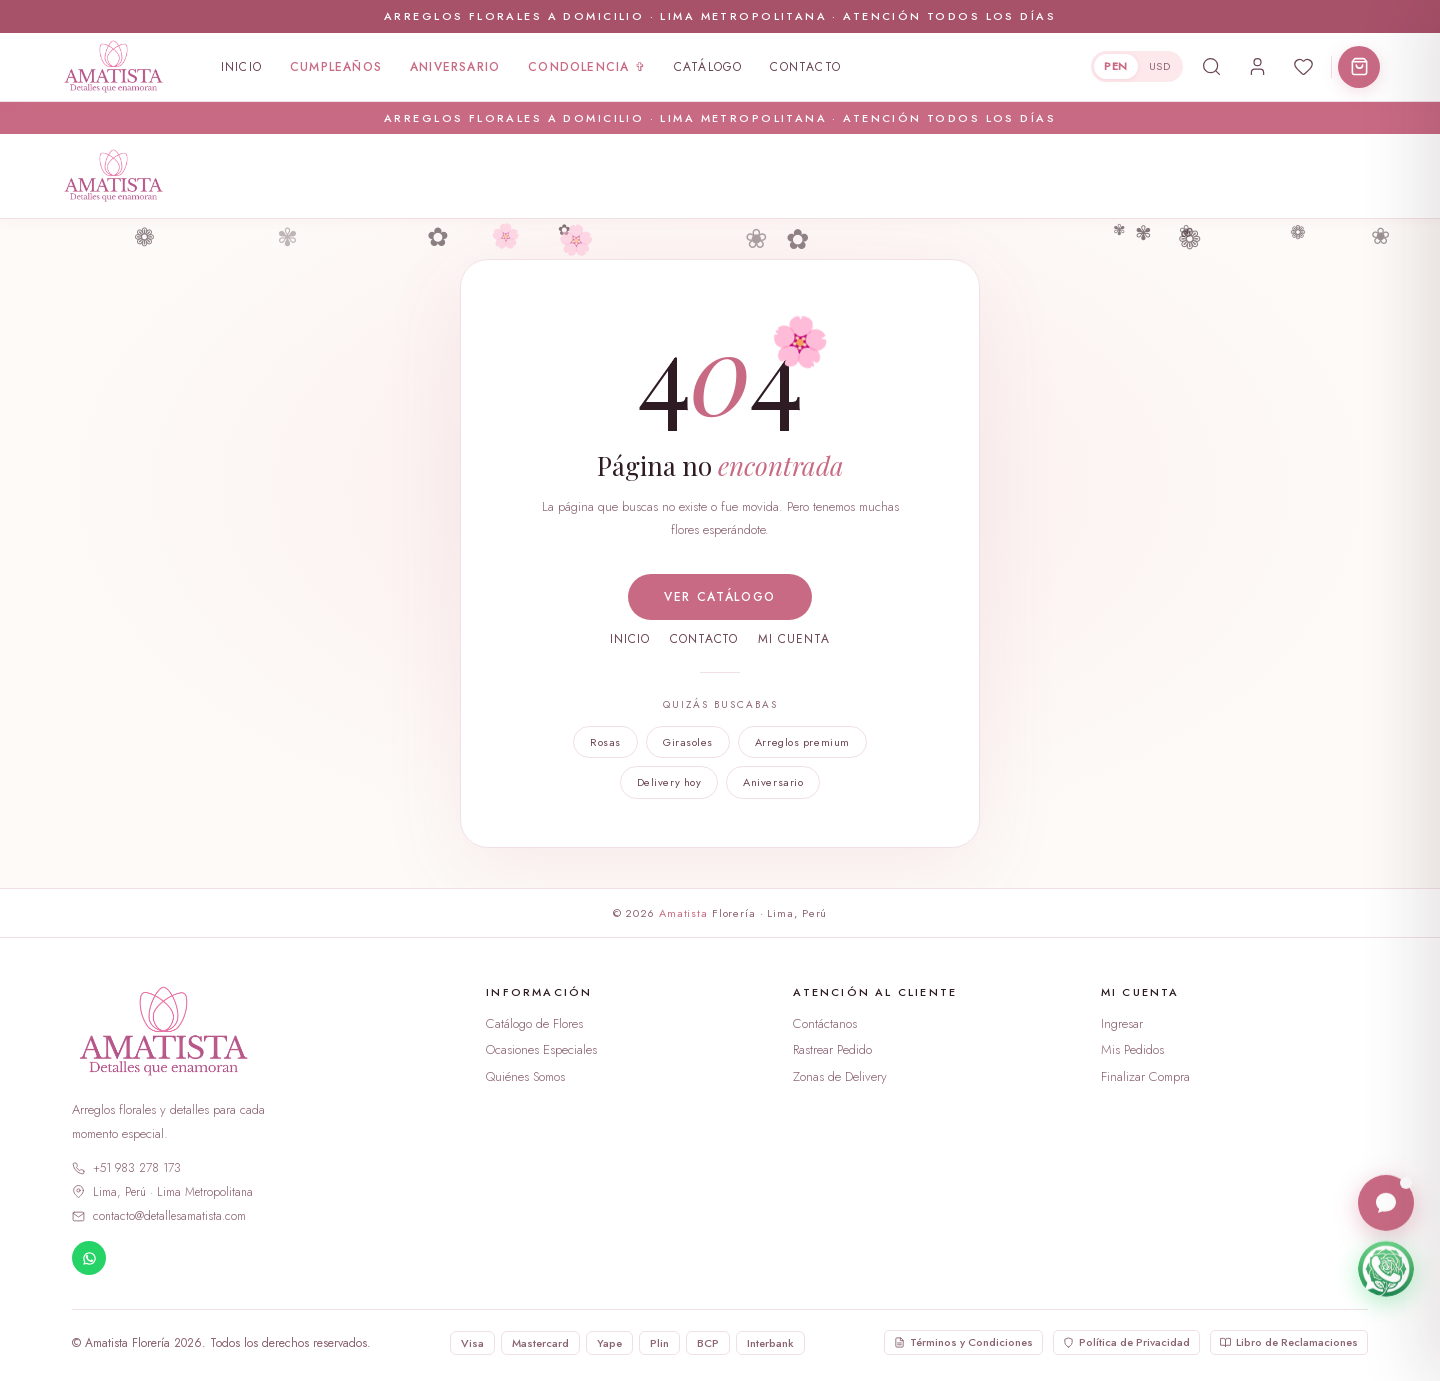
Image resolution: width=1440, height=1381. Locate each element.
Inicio (241, 67)
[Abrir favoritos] (1303, 67)
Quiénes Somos (525, 1076)
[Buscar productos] (1211, 67)
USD (1159, 66)
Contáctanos (825, 1023)
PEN (1115, 66)
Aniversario (455, 67)
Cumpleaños (336, 67)
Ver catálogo (720, 597)
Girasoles (688, 742)
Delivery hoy (669, 782)
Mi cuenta (794, 639)
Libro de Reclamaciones (1289, 1342)
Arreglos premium (802, 742)
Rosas (605, 742)
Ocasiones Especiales (541, 1049)
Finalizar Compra (1145, 1076)
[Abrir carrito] (1359, 67)
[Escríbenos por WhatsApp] (1386, 1270)
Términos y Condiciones (963, 1342)
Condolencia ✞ (587, 67)
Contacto (805, 67)
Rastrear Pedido (832, 1049)
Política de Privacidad (1126, 1342)
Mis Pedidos (1132, 1049)
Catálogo (708, 67)
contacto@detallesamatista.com (159, 1216)
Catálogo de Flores (534, 1023)
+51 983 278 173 (126, 1168)
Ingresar (1122, 1023)
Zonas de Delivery (840, 1076)
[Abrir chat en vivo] (1386, 1204)
